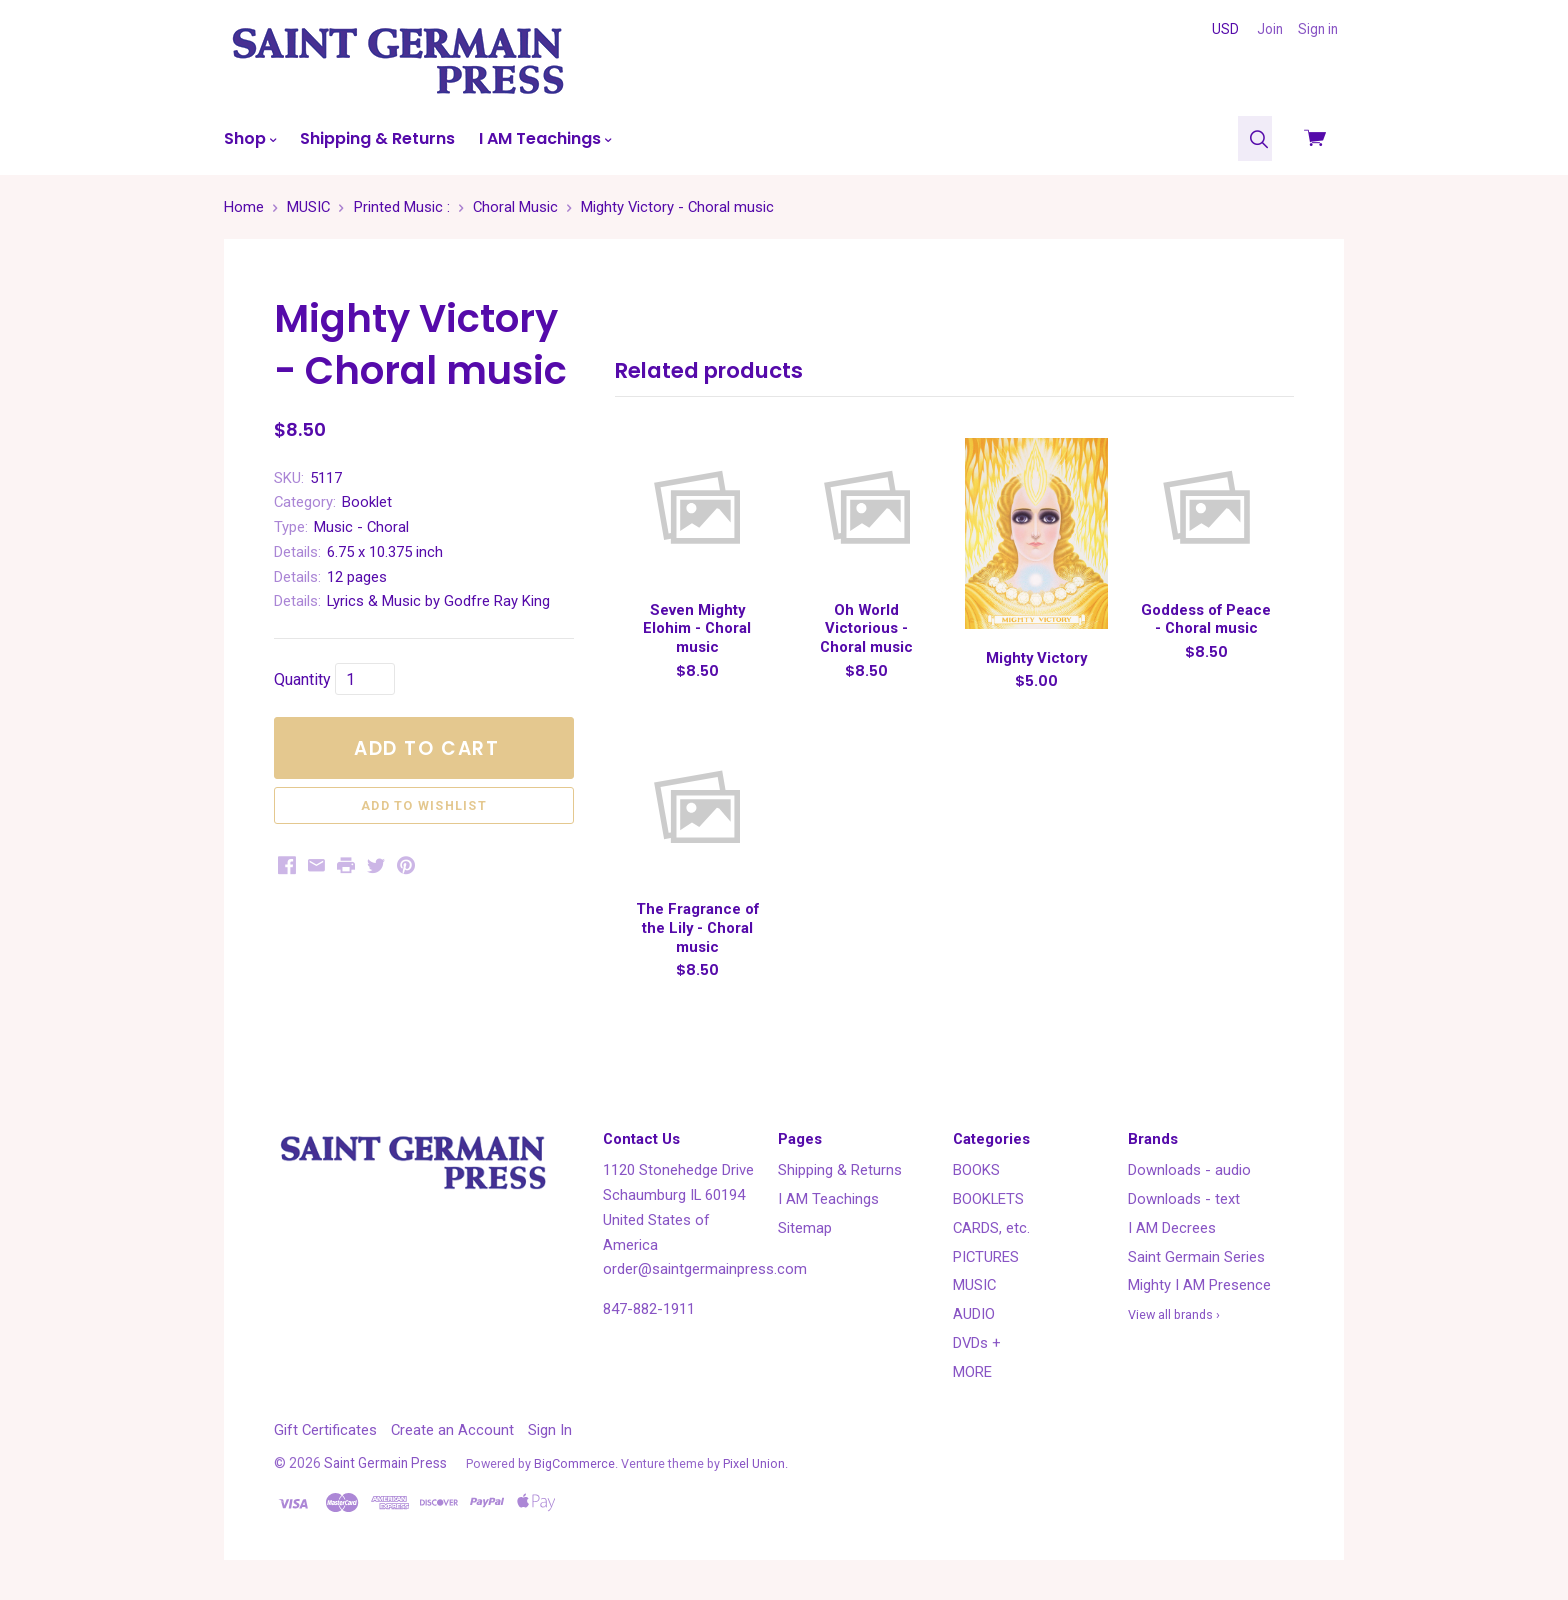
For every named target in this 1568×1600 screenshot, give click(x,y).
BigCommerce (574, 1463)
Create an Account (452, 1430)
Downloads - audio (1189, 1170)
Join (1270, 29)
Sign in (1318, 29)
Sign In (550, 1430)
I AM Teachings (545, 138)
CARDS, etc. (991, 1228)
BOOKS (976, 1170)
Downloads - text (1184, 1199)
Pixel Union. (755, 1463)
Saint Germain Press (385, 1463)
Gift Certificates (325, 1430)
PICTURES (986, 1257)
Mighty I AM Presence (1199, 1285)
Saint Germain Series (1196, 1257)
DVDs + (977, 1343)
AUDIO (974, 1314)
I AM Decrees (1172, 1228)
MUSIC (974, 1285)
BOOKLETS (988, 1199)
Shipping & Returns (377, 138)
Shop (250, 138)
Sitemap (805, 1228)
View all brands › (1174, 1314)
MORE (972, 1372)
